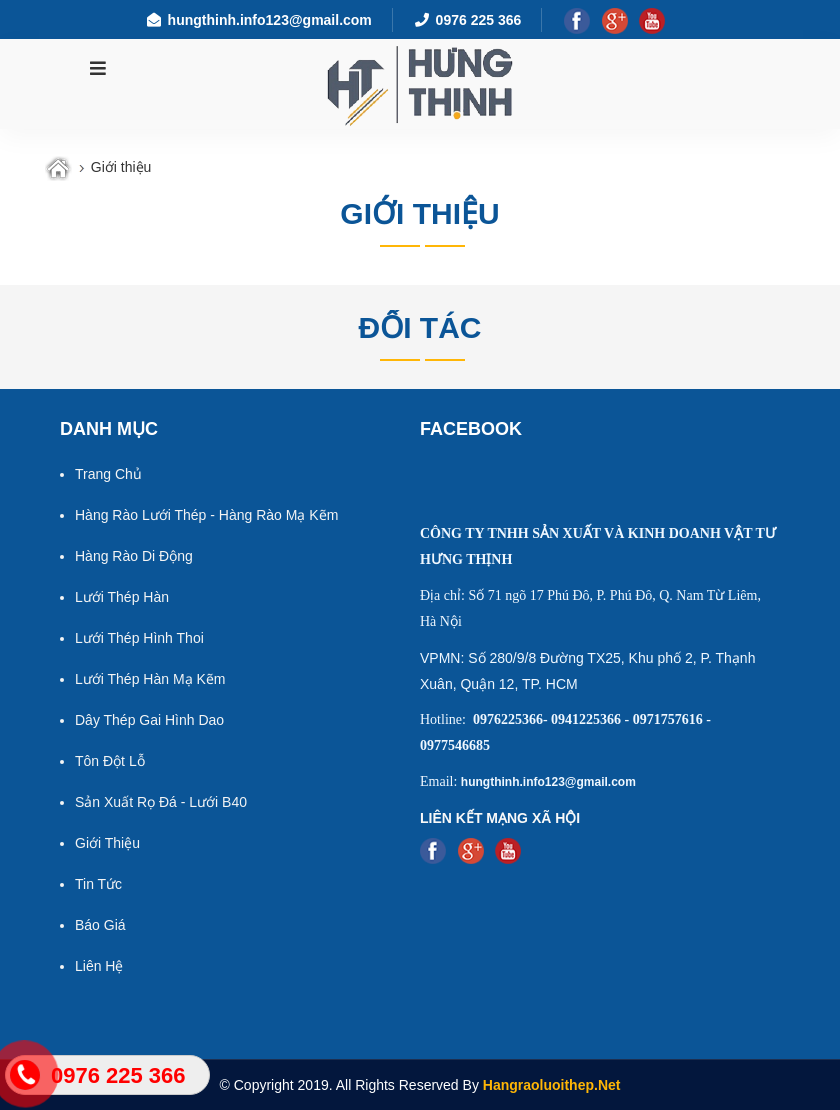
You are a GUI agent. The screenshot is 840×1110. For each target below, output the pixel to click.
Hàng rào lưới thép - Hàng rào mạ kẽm (206, 515)
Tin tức (98, 884)
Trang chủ (108, 474)
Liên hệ (99, 966)
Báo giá (100, 925)
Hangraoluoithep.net (552, 1085)
